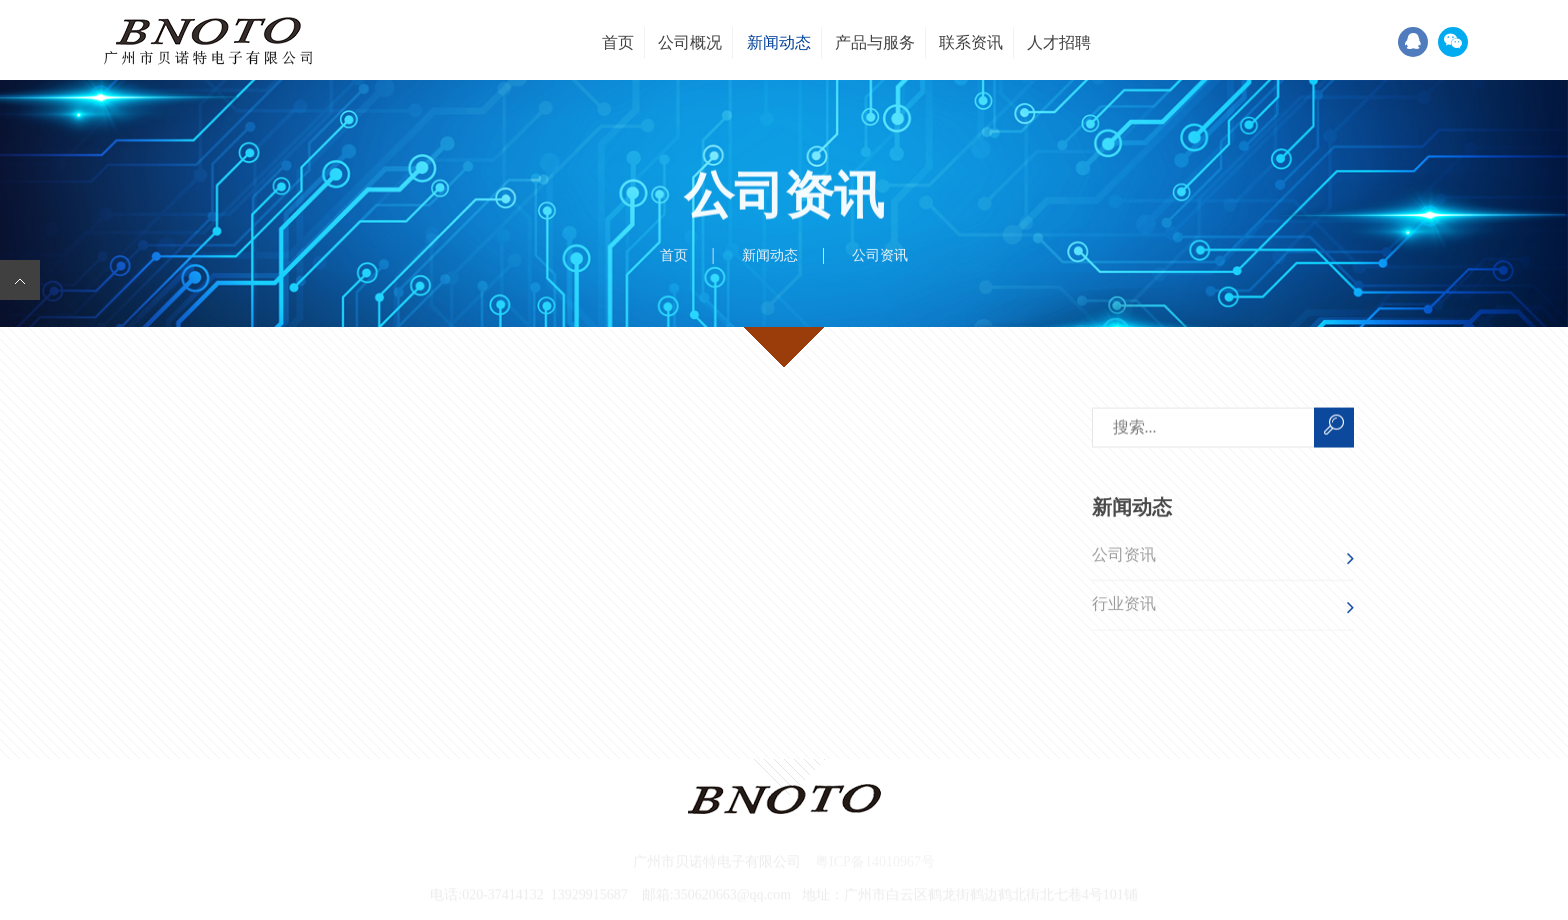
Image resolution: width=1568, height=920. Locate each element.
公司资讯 (1124, 556)
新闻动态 (779, 42)
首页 (618, 42)
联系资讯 (971, 42)
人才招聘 (1059, 42)
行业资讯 (1124, 605)
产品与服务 (875, 42)
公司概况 (690, 42)
